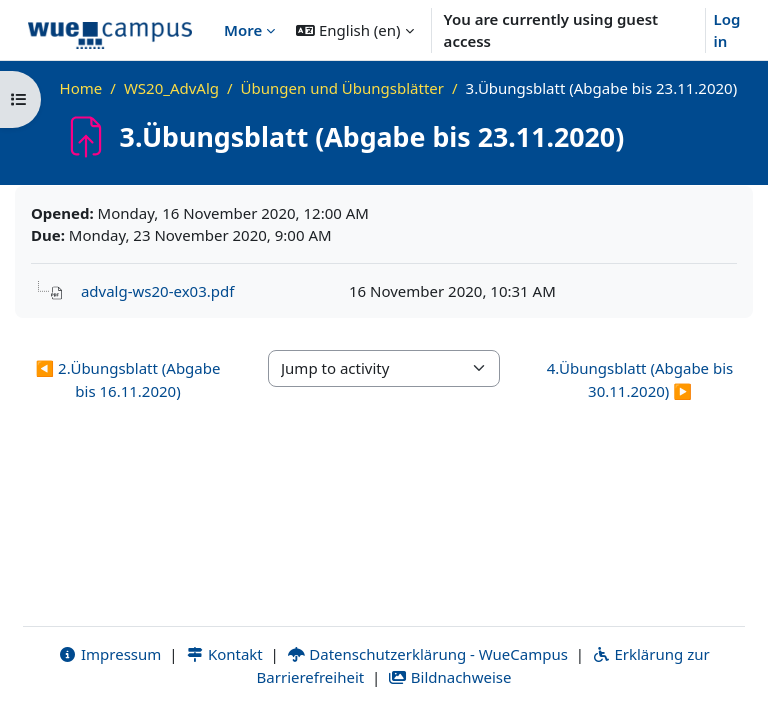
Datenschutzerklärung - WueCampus (427, 654)
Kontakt (224, 654)
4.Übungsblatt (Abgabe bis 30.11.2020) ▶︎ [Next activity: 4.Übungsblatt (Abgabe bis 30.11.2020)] (640, 379)
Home (81, 88)
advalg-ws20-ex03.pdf (157, 291)
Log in (727, 30)
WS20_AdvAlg (171, 88)
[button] (354, 30)
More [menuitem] (243, 30)
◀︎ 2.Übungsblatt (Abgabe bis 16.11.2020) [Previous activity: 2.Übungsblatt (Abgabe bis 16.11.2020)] (128, 379)
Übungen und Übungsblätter (342, 88)
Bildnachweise (449, 677)
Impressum (109, 654)
